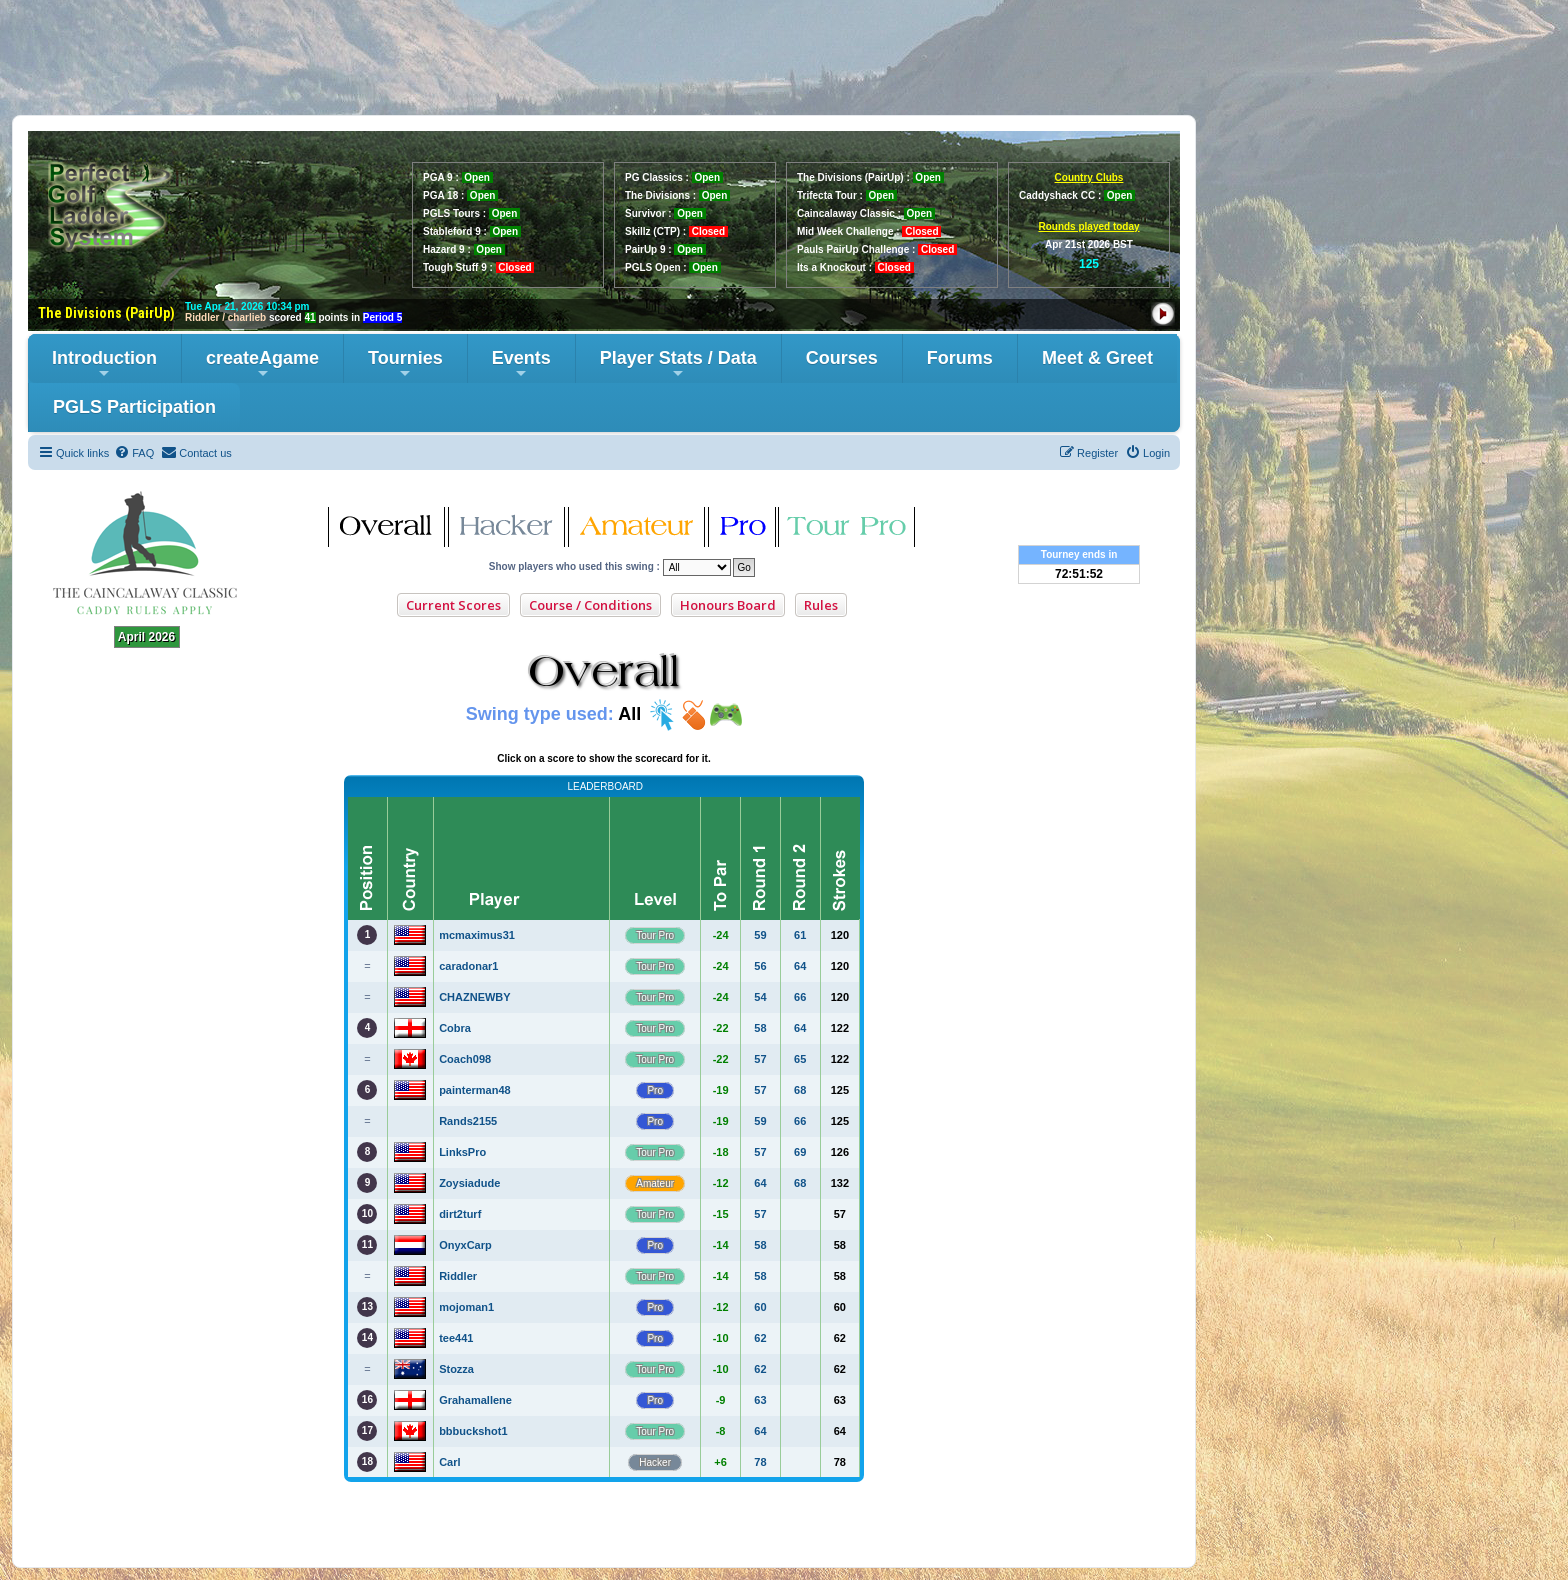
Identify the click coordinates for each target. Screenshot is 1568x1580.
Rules (821, 605)
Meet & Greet (1097, 358)
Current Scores (453, 605)
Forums (960, 358)
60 (760, 1307)
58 (760, 1028)
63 (760, 1400)
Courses (842, 358)
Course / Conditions (590, 605)
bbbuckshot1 (473, 1431)
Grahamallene (475, 1400)
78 (760, 1462)
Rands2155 (468, 1121)
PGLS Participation (134, 407)
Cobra (455, 1028)
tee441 (456, 1338)
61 (800, 935)
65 (800, 1059)
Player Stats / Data (678, 364)
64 (800, 966)
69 (800, 1152)
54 (760, 997)
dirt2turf (460, 1214)
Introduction (104, 364)
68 (800, 1090)
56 (760, 966)
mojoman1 (466, 1307)
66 (800, 997)
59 (760, 935)
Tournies (405, 364)
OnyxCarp (465, 1245)
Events (521, 364)
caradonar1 (468, 966)
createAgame (262, 364)
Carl (449, 1462)
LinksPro (462, 1152)
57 (760, 1059)
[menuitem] (134, 453)
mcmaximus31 (477, 935)
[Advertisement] (784, 57)
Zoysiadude (469, 1183)
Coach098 (465, 1059)
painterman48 (475, 1090)
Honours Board (728, 605)
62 (760, 1338)
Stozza (456, 1369)
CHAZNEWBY (475, 997)
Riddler (458, 1276)
